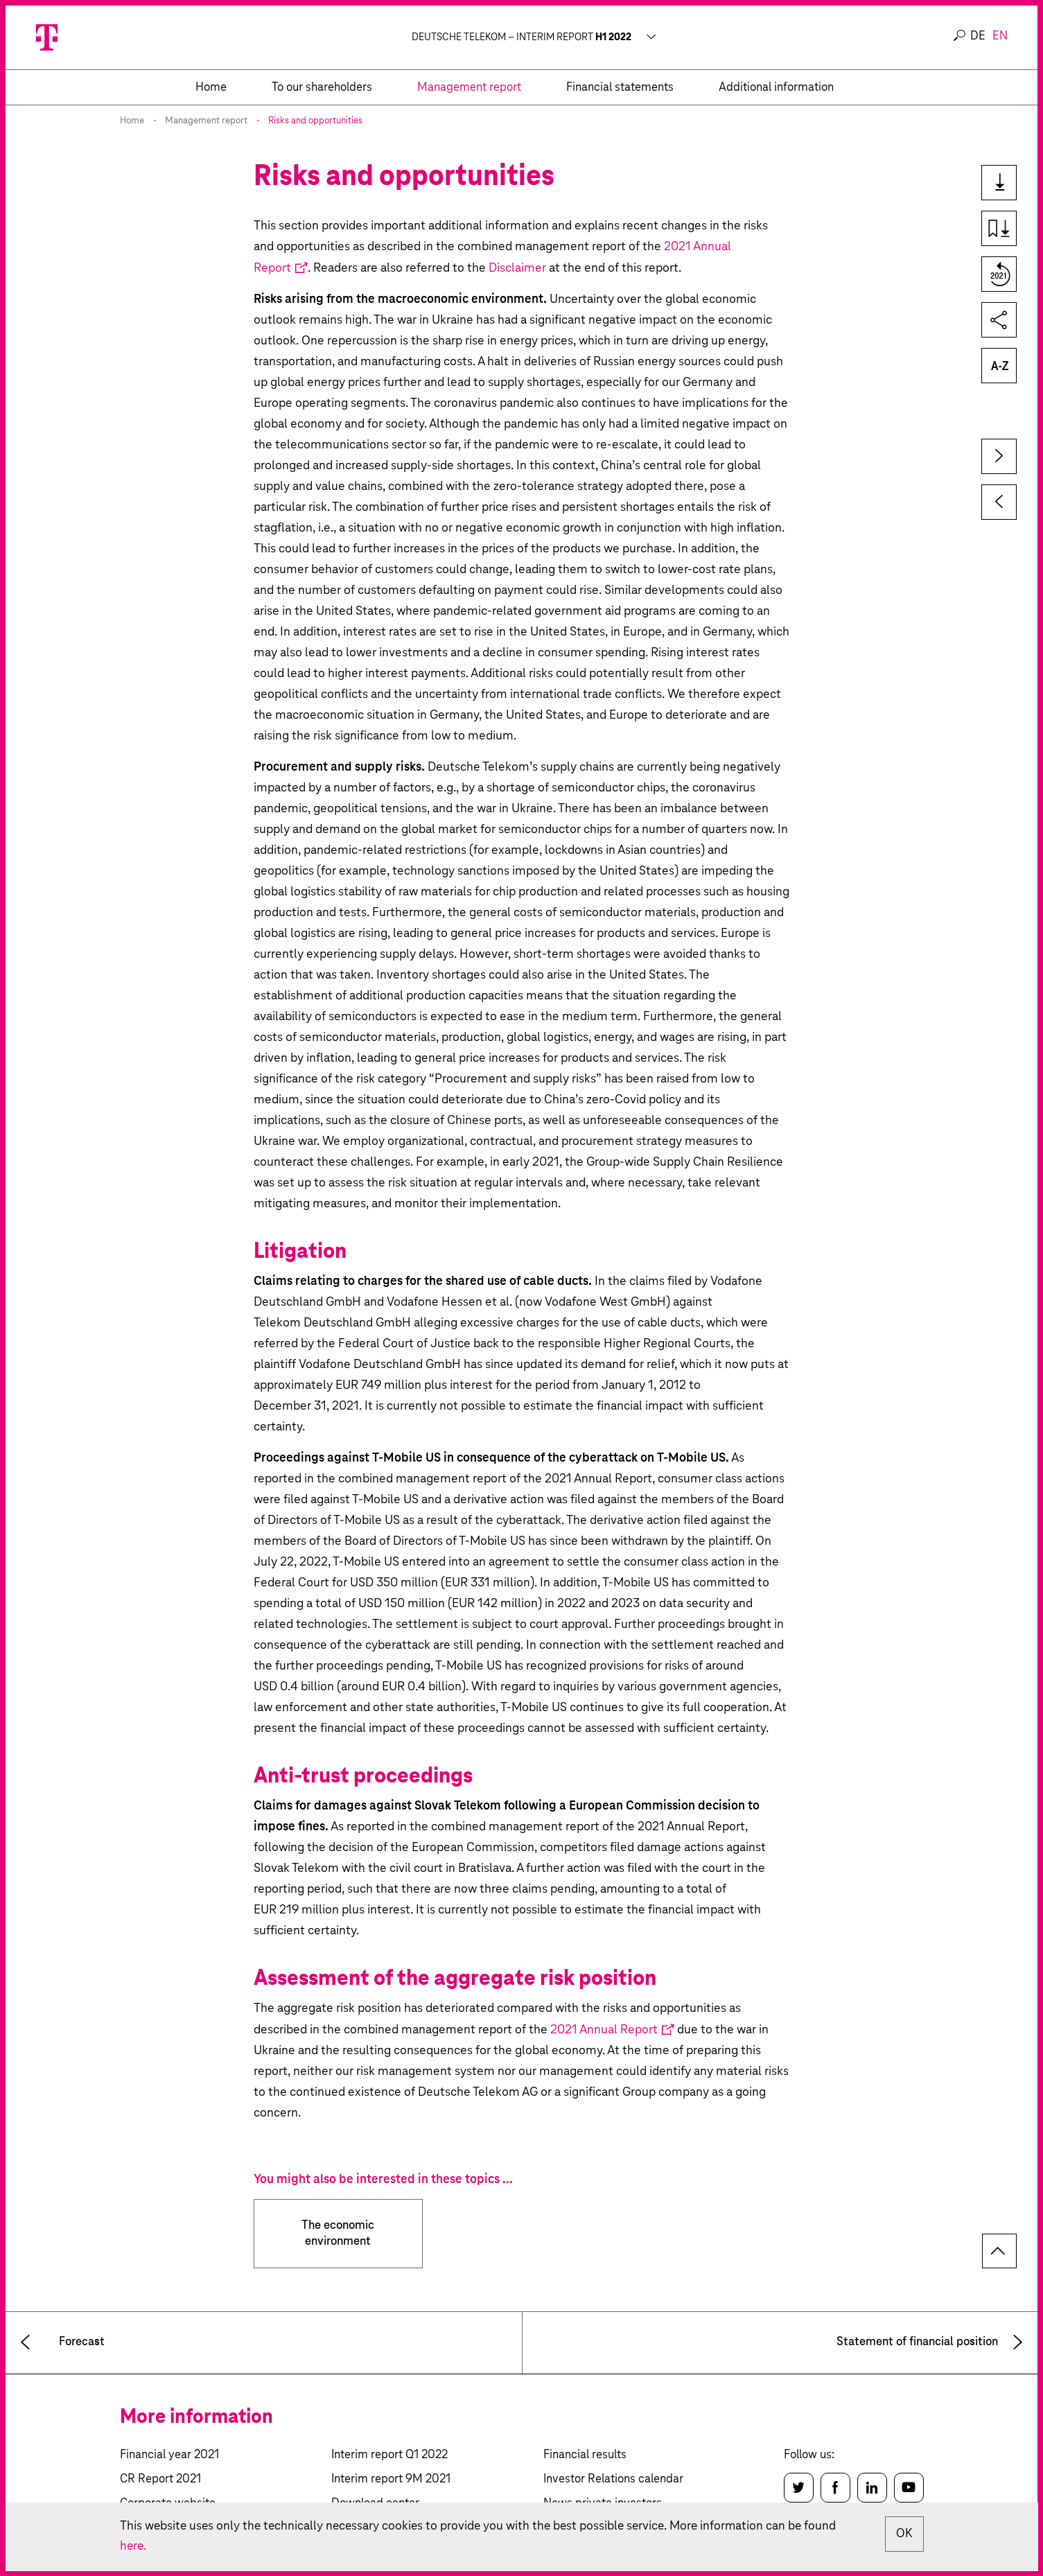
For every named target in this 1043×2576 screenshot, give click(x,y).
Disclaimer (517, 268)
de (977, 36)
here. (134, 2546)
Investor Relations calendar (613, 2479)
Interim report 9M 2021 (390, 2479)
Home (132, 121)
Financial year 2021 (169, 2455)
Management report (206, 121)
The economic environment (337, 2233)
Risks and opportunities (315, 121)
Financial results (584, 2455)
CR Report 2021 (160, 2479)
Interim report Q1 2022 (389, 2455)
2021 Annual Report (604, 2030)
